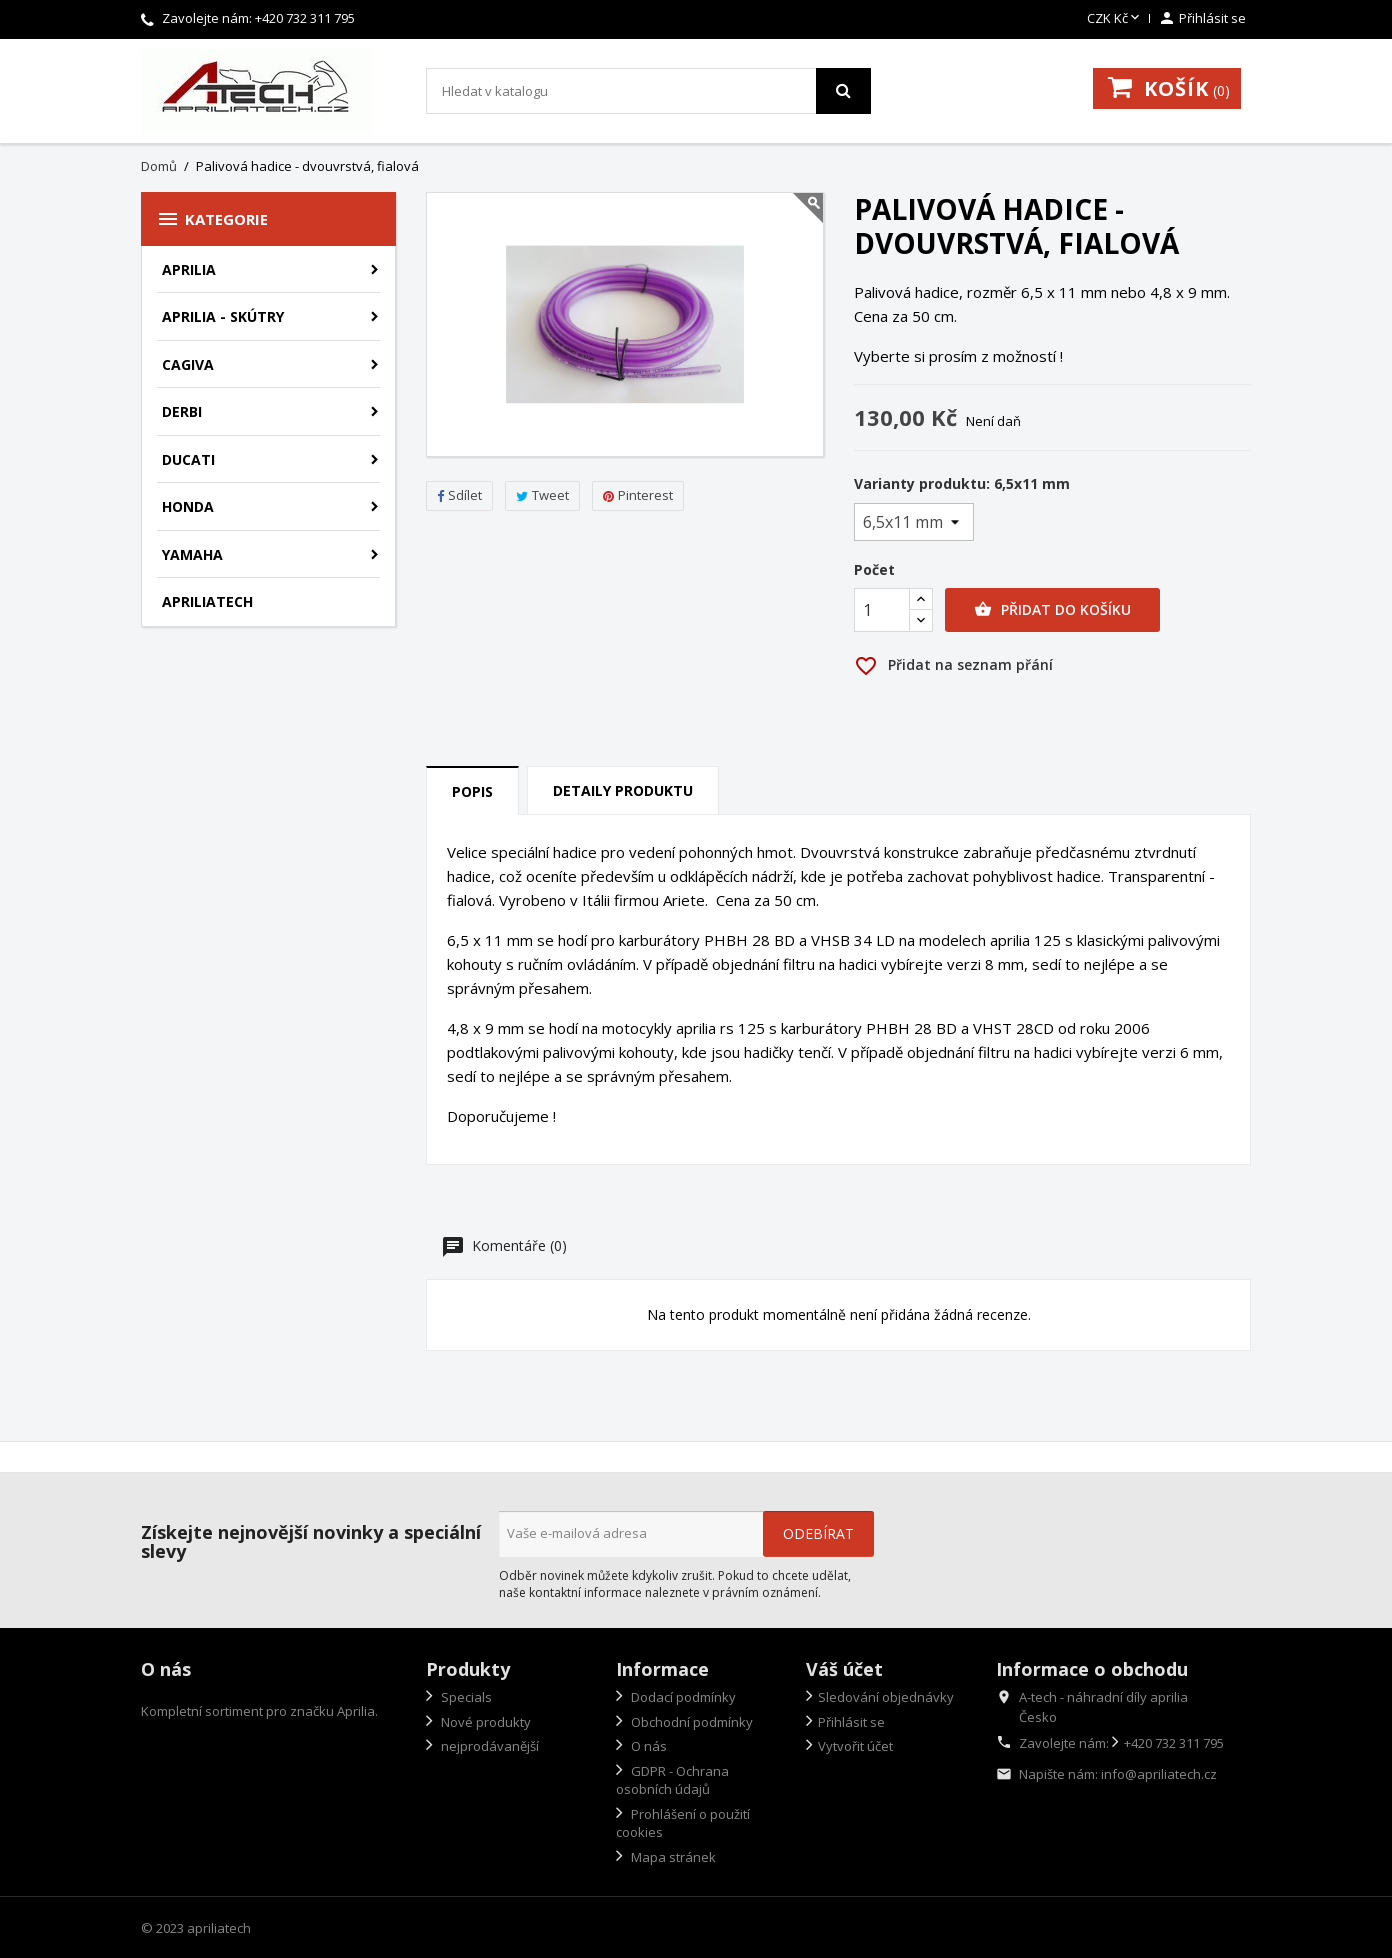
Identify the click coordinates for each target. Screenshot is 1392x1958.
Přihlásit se (851, 1722)
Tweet (542, 495)
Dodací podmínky (682, 1697)
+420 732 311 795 (305, 18)
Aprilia (189, 269)
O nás (647, 1746)
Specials (465, 1697)
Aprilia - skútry (223, 316)
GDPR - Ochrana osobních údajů (672, 1780)
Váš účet (844, 1669)
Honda (188, 506)
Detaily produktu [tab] (623, 790)
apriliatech (207, 601)
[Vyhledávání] (648, 91)
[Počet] (882, 610)
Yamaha (192, 554)
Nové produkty (484, 1722)
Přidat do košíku (1052, 610)
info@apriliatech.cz (1159, 1774)
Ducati (188, 459)
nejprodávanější (488, 1746)
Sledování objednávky (886, 1697)
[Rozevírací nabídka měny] (1115, 19)
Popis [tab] (472, 791)
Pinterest (638, 495)
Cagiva (188, 364)
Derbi (182, 411)
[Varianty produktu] (914, 522)
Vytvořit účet (855, 1746)
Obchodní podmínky (690, 1722)
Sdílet (459, 495)
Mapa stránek (672, 1857)
